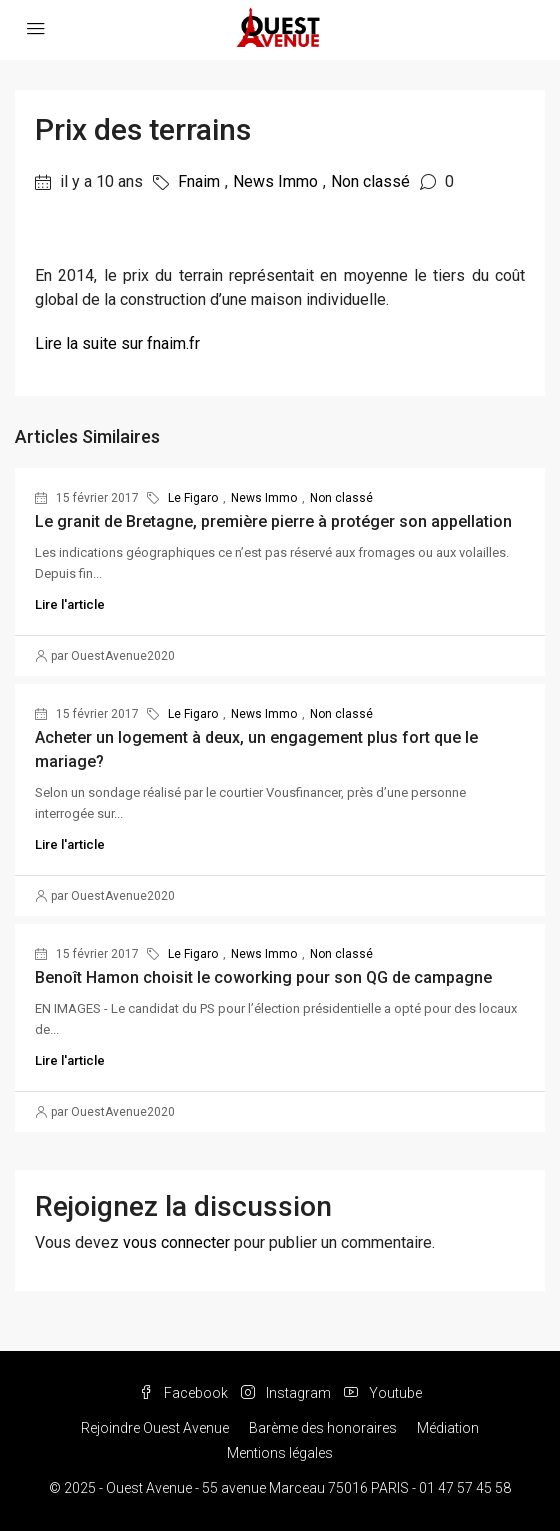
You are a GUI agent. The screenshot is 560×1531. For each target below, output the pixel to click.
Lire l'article (70, 604)
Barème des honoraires (323, 1428)
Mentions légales (280, 1453)
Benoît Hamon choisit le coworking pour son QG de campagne (263, 977)
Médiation (448, 1428)
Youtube (383, 1393)
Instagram (286, 1393)
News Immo (275, 181)
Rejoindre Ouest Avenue (155, 1428)
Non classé (370, 181)
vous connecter (176, 1242)
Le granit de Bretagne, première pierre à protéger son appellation (273, 521)
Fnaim (199, 181)
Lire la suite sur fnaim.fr (117, 343)
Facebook (183, 1393)
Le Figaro (193, 498)
